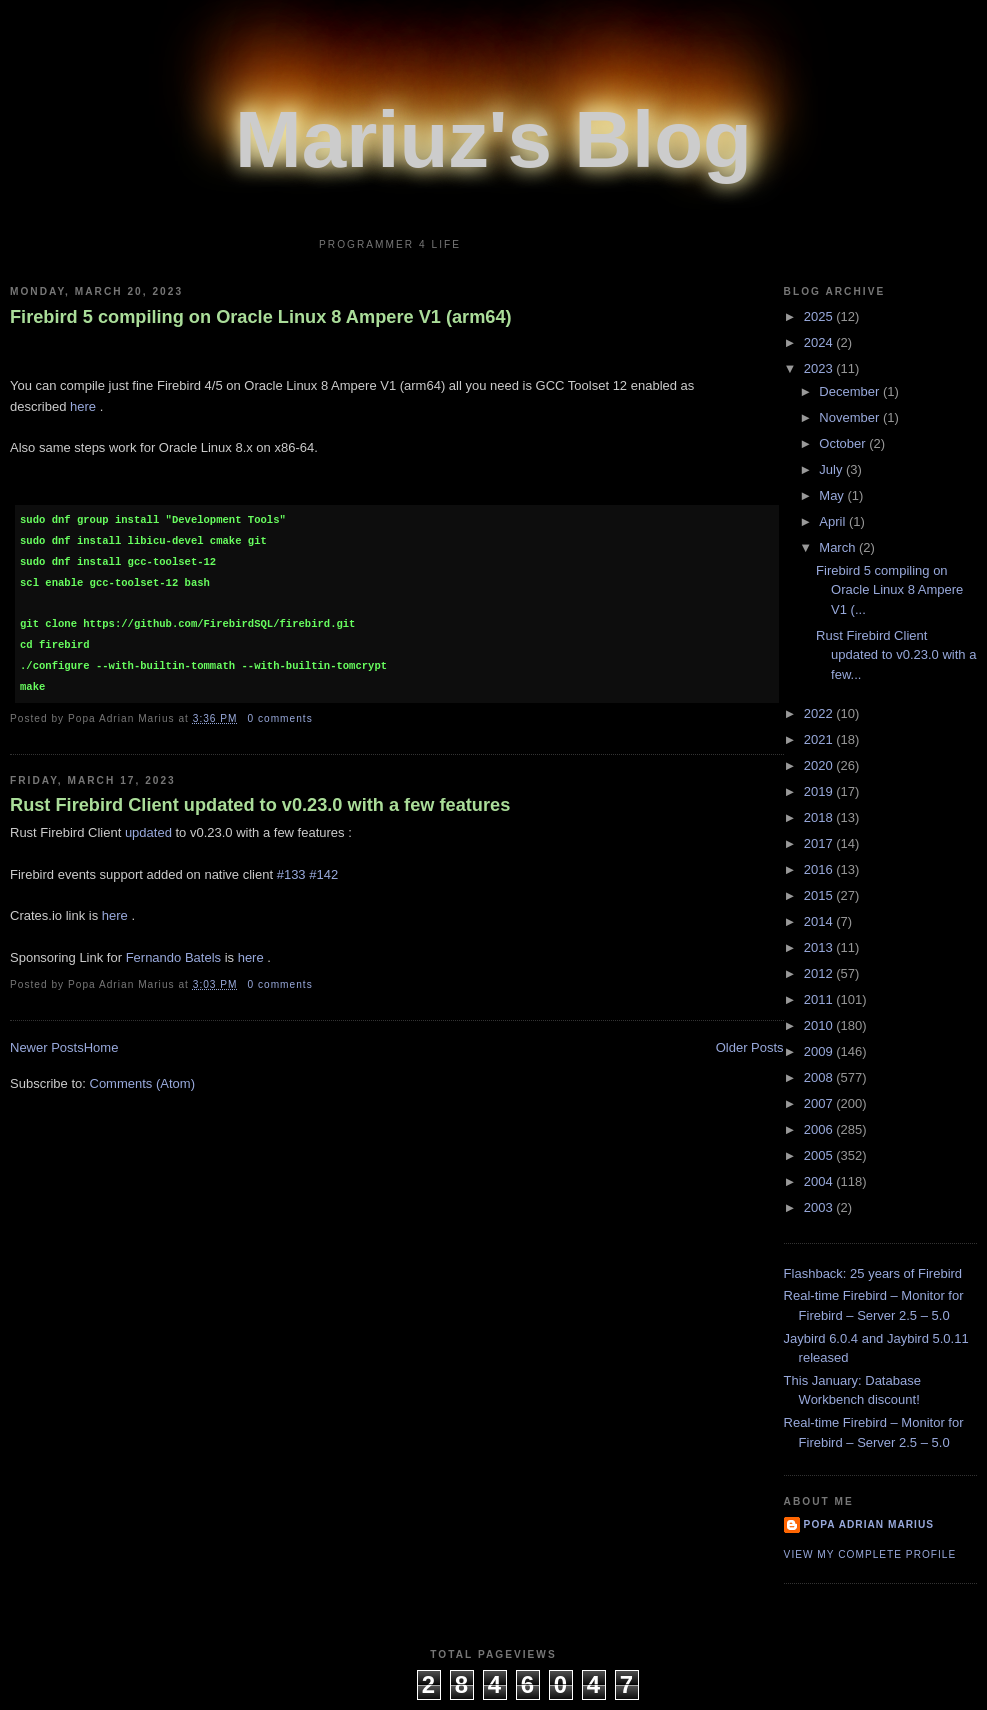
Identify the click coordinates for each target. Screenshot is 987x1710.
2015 (820, 895)
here (83, 406)
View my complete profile (870, 1554)
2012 (820, 973)
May (833, 495)
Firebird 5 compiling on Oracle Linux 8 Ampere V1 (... (889, 590)
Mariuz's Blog (493, 139)
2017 (820, 843)
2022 (820, 713)
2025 (820, 316)
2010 (820, 1025)
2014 (820, 921)
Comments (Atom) (142, 1083)
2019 (820, 791)
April (834, 521)
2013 (820, 947)
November (851, 417)
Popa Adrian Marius (869, 1524)
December (851, 391)
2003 (820, 1207)
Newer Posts (47, 1047)
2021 (820, 739)
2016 (820, 869)
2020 (820, 765)
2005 (820, 1155)
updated (148, 832)
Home (101, 1047)
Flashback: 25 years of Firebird (873, 1273)
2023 (820, 368)
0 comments (279, 718)
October (844, 443)
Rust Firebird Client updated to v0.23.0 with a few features (260, 805)
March (839, 547)
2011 (820, 999)
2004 (820, 1181)
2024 (820, 342)
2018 (820, 817)
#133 (291, 874)
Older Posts (750, 1047)
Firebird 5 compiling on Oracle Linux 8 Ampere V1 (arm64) (261, 317)
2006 (820, 1129)
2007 (820, 1103)
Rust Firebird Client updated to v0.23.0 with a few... (896, 655)
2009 (820, 1051)
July (832, 469)
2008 (820, 1077)
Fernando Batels (173, 957)
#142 (323, 874)
